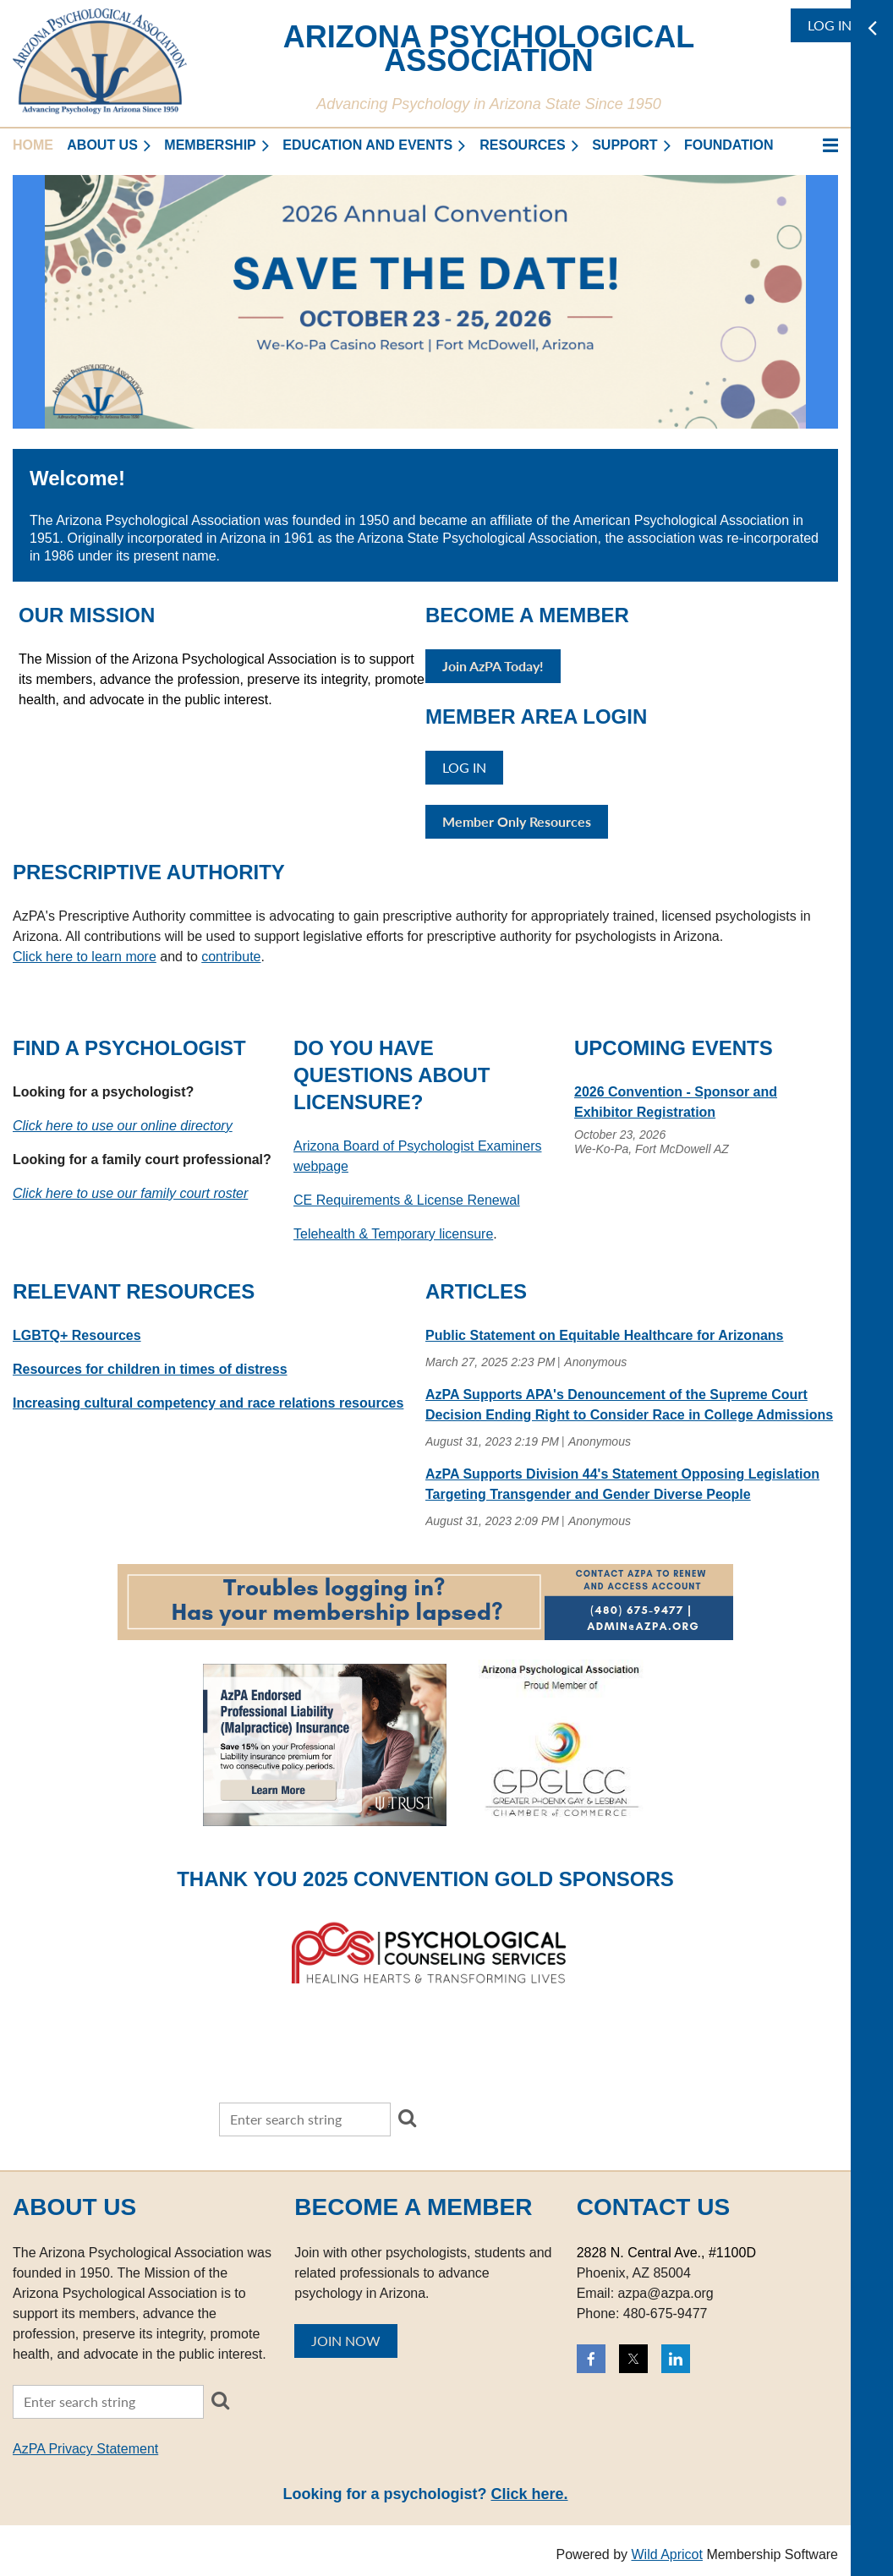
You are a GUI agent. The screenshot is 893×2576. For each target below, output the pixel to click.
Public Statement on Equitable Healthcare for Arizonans (604, 1335)
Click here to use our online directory (123, 1125)
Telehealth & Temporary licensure (393, 1234)
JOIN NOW (346, 2341)
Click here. (528, 2494)
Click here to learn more (84, 956)
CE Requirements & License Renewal (406, 1200)
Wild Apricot (666, 2554)
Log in (830, 25)
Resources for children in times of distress (150, 1369)
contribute (230, 956)
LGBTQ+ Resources (77, 1335)
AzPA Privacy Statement (85, 2449)
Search (407, 2118)
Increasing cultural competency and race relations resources (208, 1403)
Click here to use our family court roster (130, 1193)
